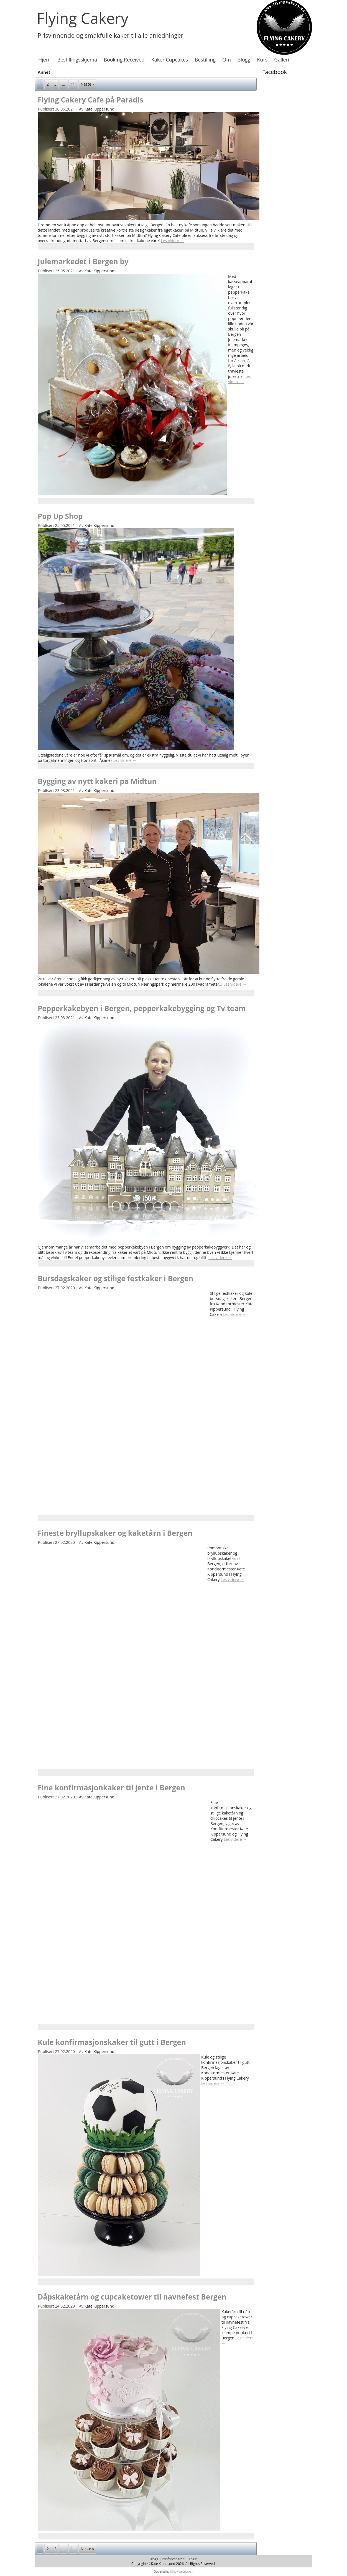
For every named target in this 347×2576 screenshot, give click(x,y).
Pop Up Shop (60, 516)
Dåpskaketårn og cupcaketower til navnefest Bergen (132, 2297)
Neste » (87, 84)
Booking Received (124, 59)
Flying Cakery (83, 18)
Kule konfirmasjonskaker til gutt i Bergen (112, 2042)
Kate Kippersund (99, 109)
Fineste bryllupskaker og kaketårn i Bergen (115, 1533)
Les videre (172, 240)
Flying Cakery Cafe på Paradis (90, 100)
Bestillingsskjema (77, 59)
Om (226, 59)
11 (73, 84)
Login (193, 2559)
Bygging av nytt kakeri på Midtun (97, 781)
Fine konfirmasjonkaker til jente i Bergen (111, 1788)
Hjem (44, 59)
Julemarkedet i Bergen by (83, 261)
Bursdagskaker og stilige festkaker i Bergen (115, 1278)
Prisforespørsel (173, 2559)
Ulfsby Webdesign (181, 2571)
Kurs (262, 59)
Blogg (244, 59)
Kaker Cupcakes (169, 59)
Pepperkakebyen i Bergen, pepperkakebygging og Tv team (142, 1008)
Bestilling (205, 59)
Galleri (281, 59)
